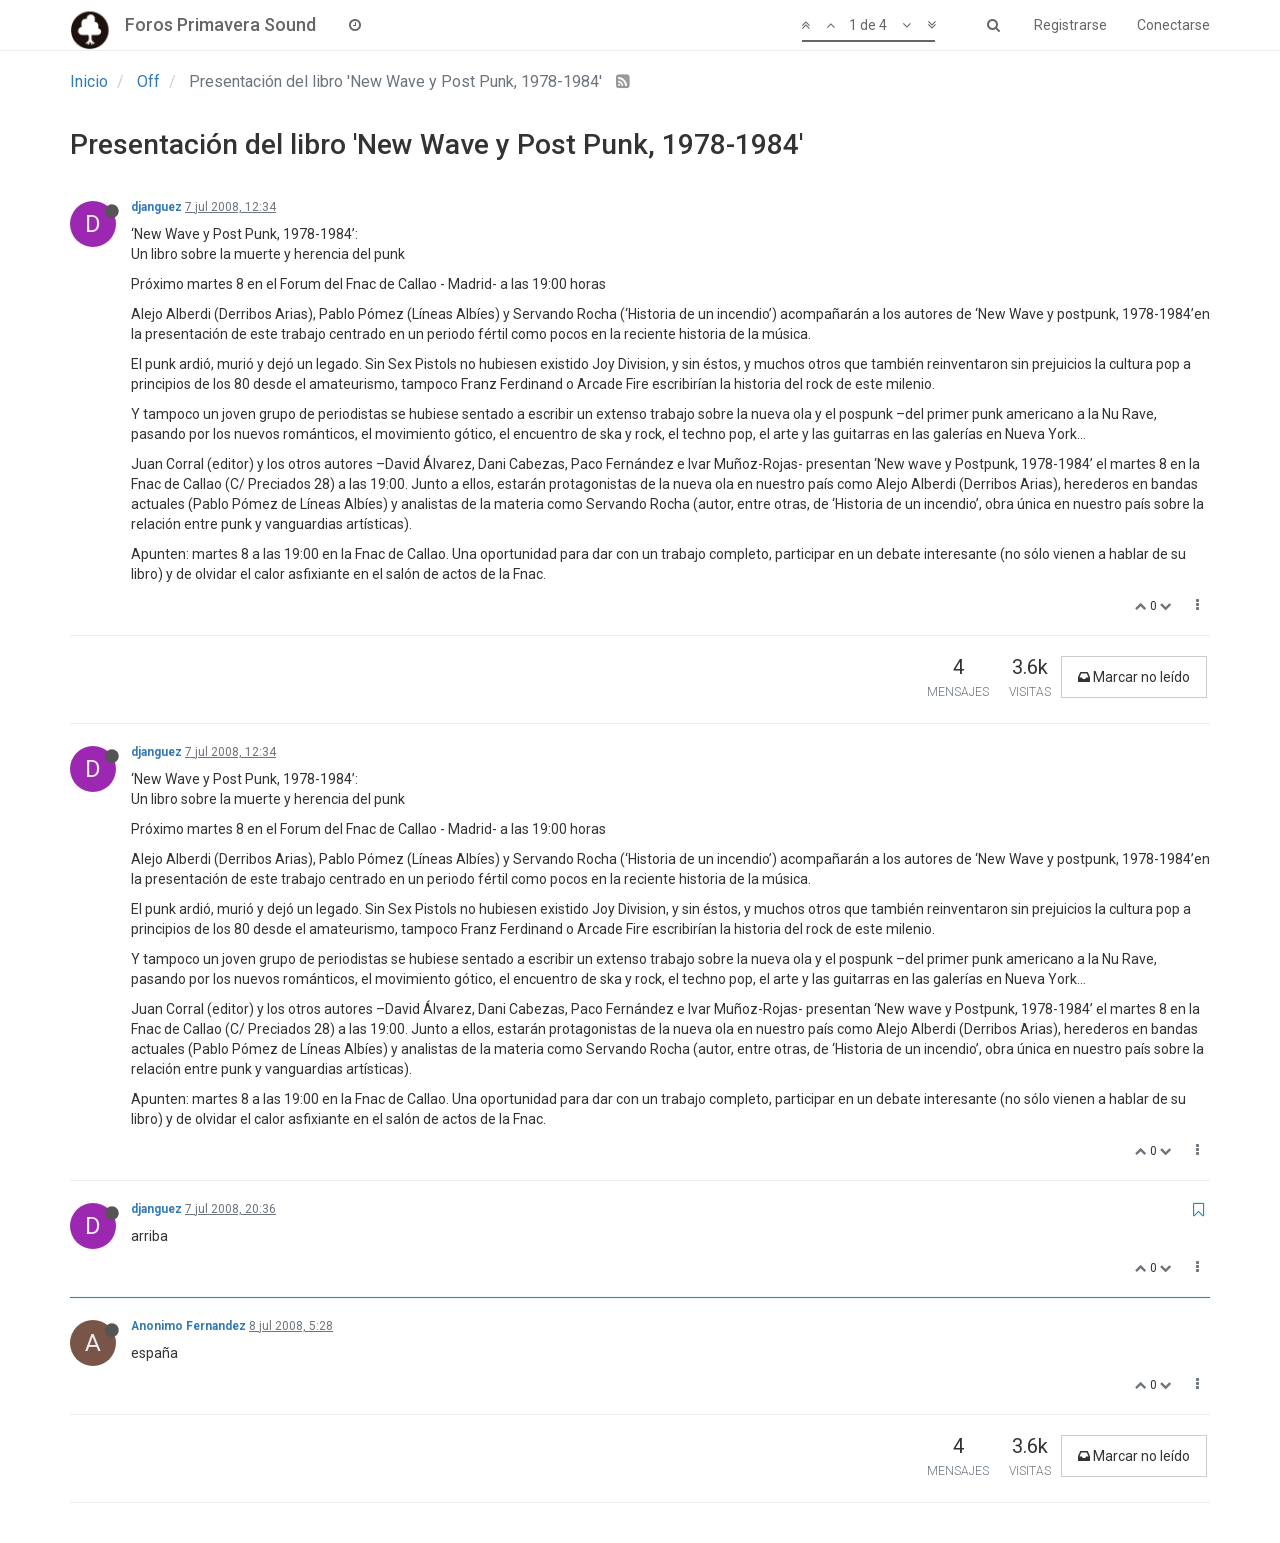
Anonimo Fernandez (188, 1326)
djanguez (156, 207)
